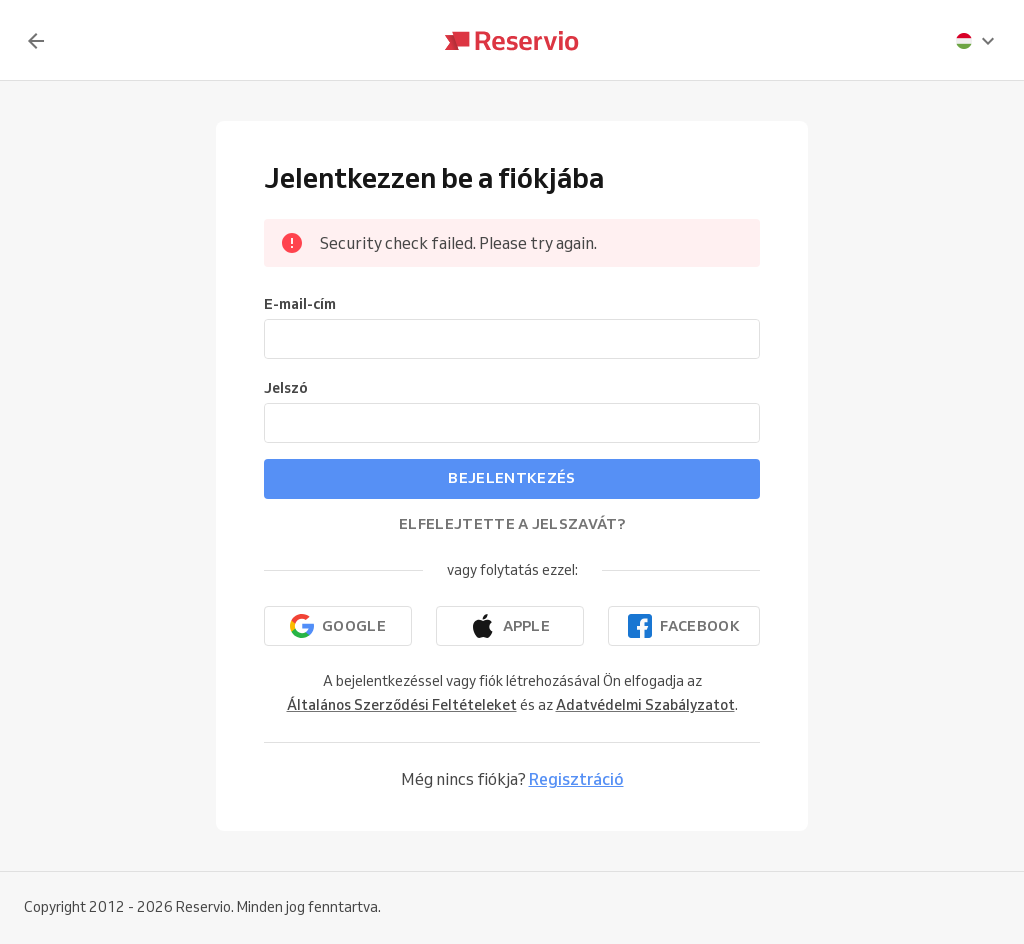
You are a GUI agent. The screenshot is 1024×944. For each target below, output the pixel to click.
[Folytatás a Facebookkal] (684, 626)
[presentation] (976, 41)
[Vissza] (36, 41)
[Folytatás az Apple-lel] (510, 626)
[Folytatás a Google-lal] (338, 626)
